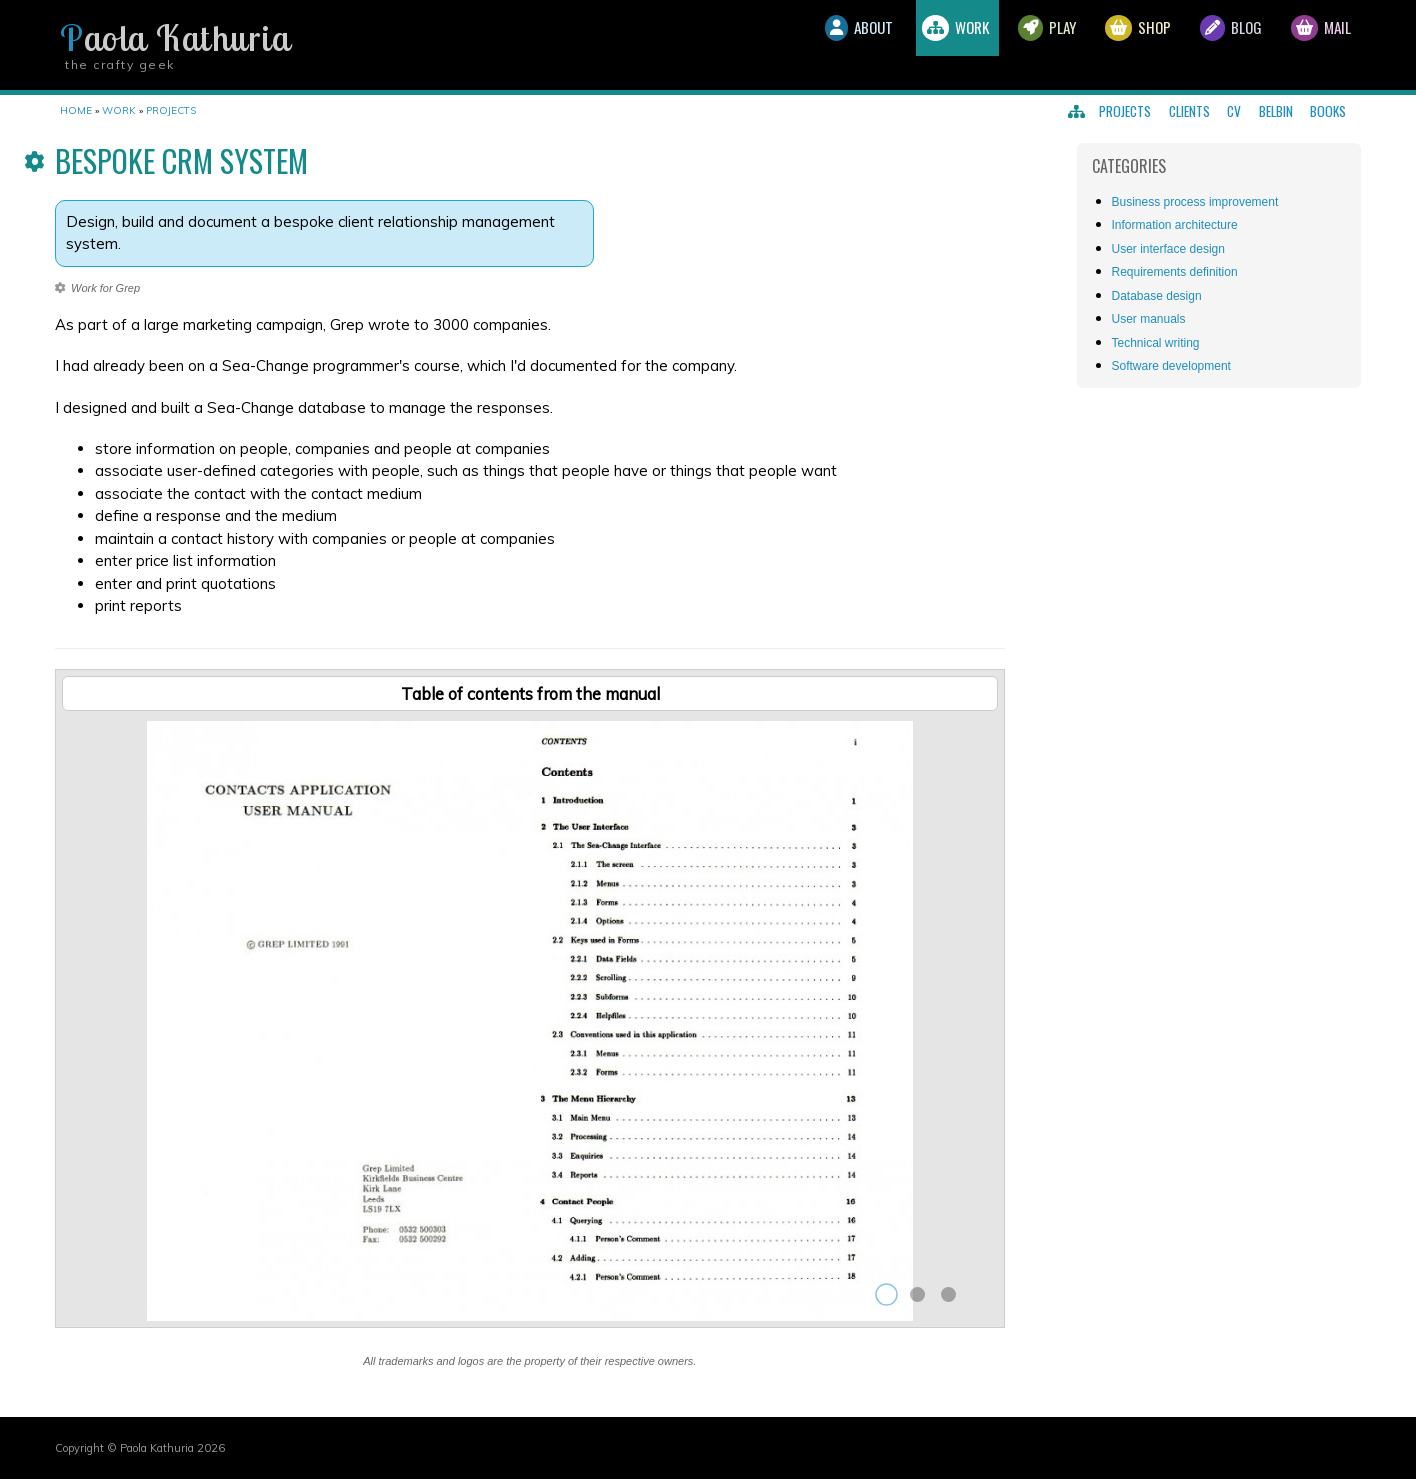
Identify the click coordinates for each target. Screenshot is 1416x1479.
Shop (1102, 45)
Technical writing (1156, 343)
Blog (1209, 45)
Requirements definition (1175, 272)
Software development (1171, 366)
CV (1234, 111)
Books (1328, 111)
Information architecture (1175, 225)
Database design (1157, 296)
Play (997, 45)
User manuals (1149, 319)
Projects (1125, 111)
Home (76, 110)
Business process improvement (1195, 202)
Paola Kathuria (175, 38)
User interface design (1168, 249)
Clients (1189, 111)
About (776, 45)
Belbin (1276, 111)
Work (889, 45)
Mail (1314, 45)
